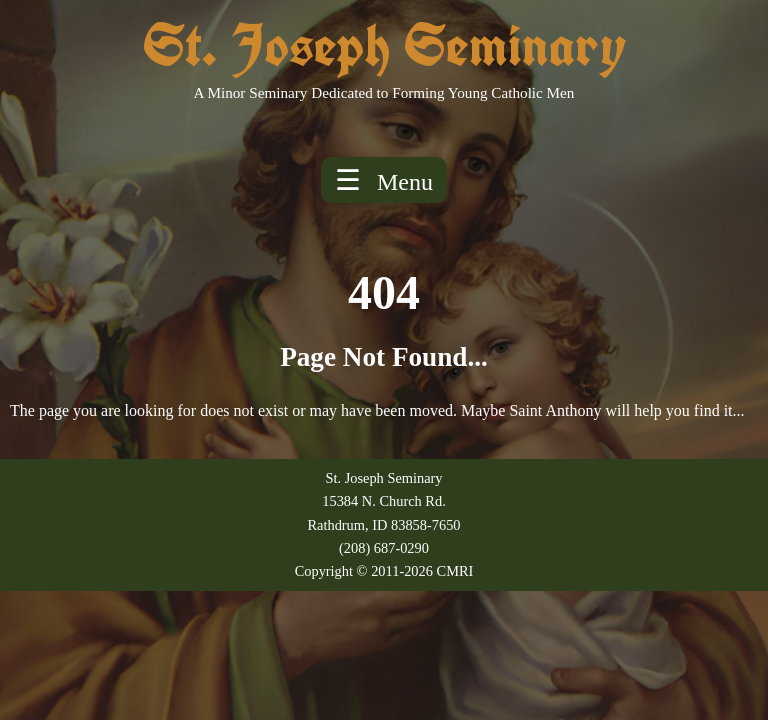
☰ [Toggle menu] (384, 180)
